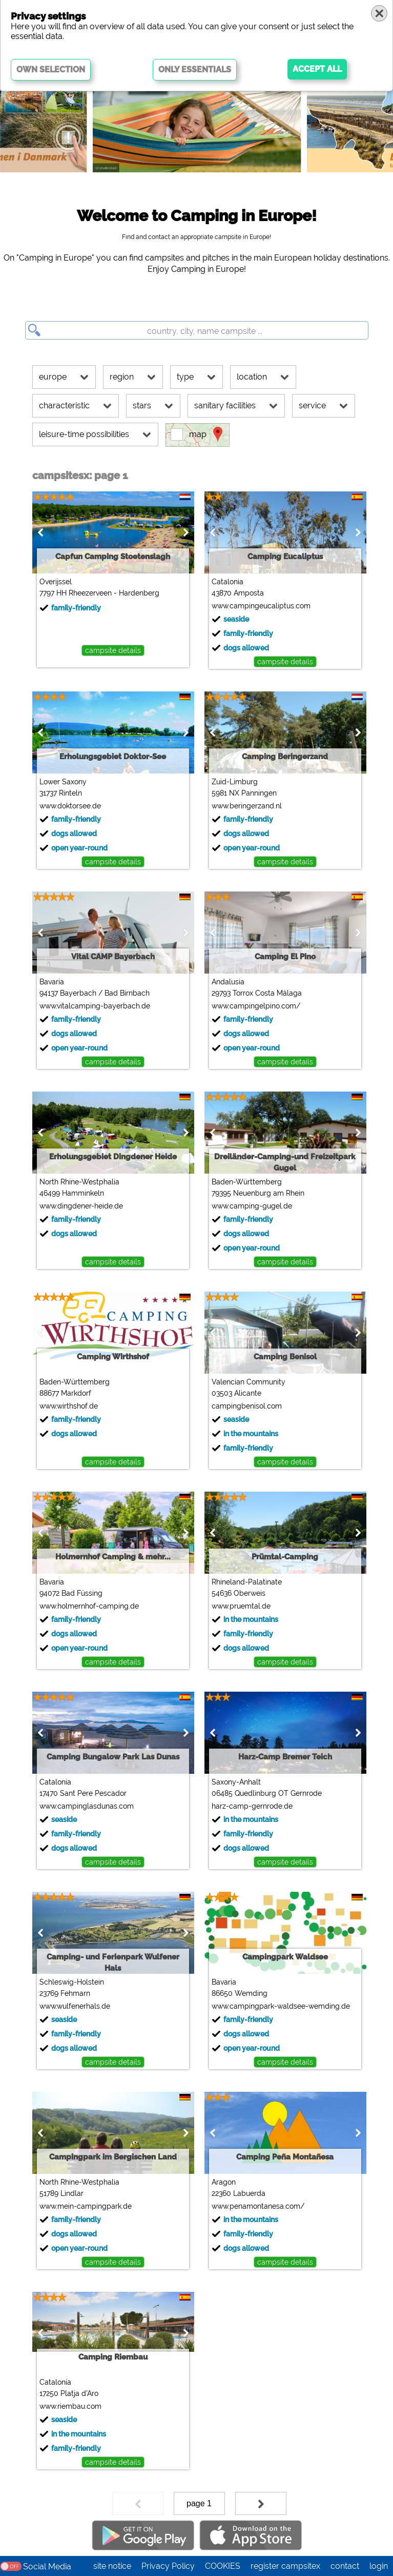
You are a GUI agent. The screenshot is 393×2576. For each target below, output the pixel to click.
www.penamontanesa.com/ (256, 2206)
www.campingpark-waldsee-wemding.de (279, 2006)
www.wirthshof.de (66, 1406)
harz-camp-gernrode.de (250, 1806)
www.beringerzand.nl (245, 806)
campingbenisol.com (245, 1406)
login (378, 2566)
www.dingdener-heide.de (79, 1206)
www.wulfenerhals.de (72, 2006)
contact (344, 2566)
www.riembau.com (68, 2406)
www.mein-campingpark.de (83, 2206)
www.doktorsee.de (68, 806)
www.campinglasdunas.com (84, 1806)
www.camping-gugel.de (250, 1206)
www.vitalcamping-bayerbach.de (92, 1006)
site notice (112, 2566)
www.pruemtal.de (239, 1606)
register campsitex (285, 2566)
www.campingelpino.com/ (254, 1006)
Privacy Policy (168, 2566)
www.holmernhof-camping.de (87, 1606)
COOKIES (222, 2566)
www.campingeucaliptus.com (259, 606)
